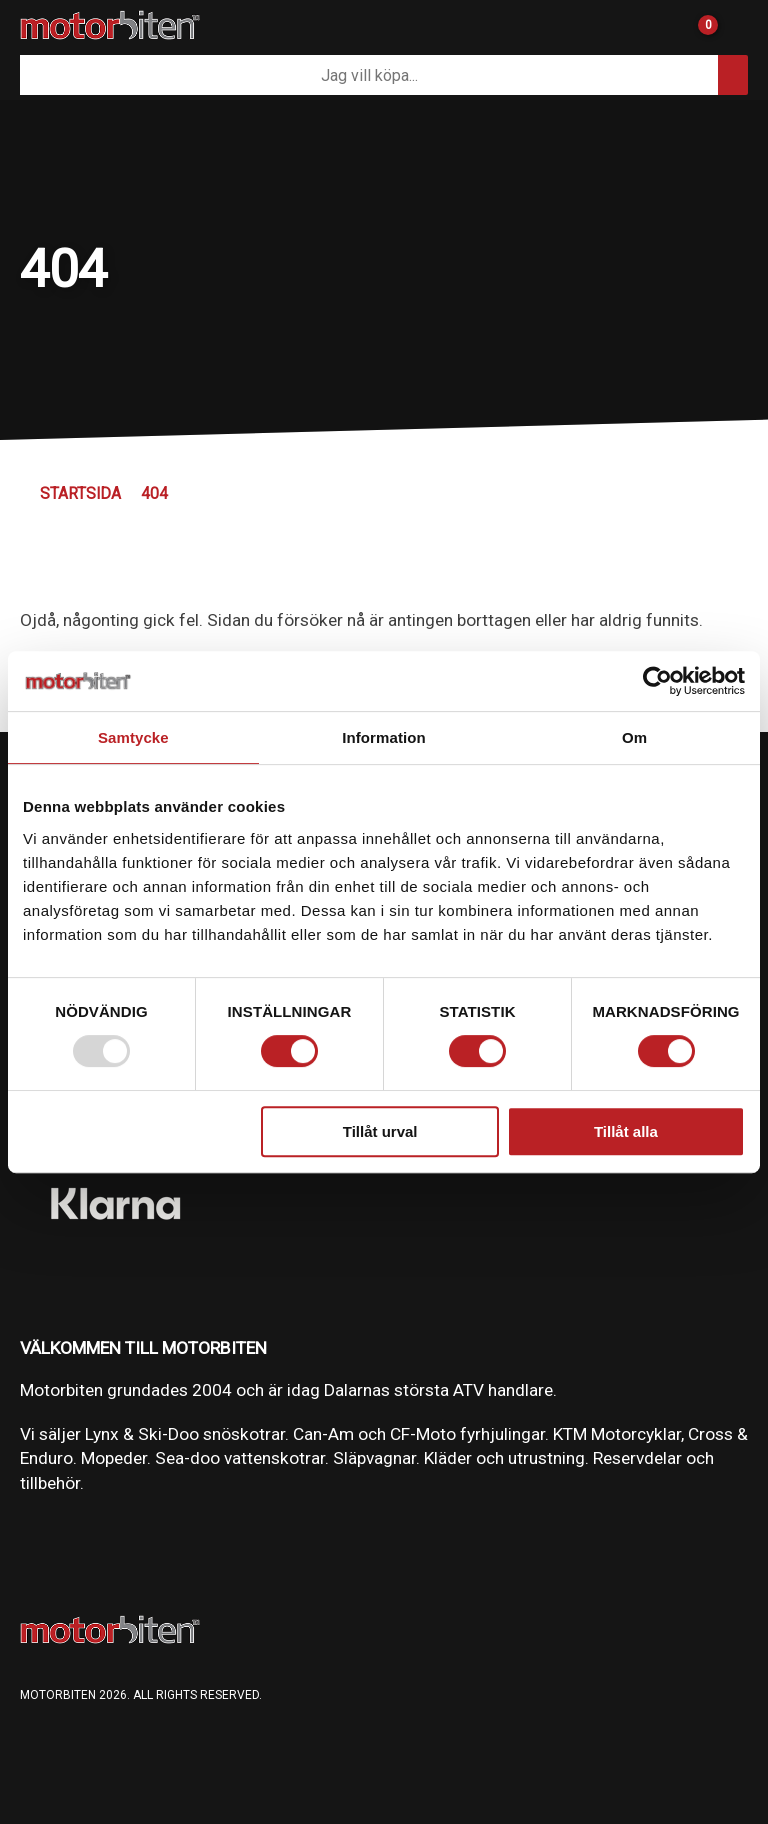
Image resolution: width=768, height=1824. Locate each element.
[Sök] (369, 75)
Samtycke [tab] (133, 737)
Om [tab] (634, 737)
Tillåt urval (380, 1131)
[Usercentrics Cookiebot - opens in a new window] (657, 681)
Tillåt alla (626, 1131)
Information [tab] (384, 737)
